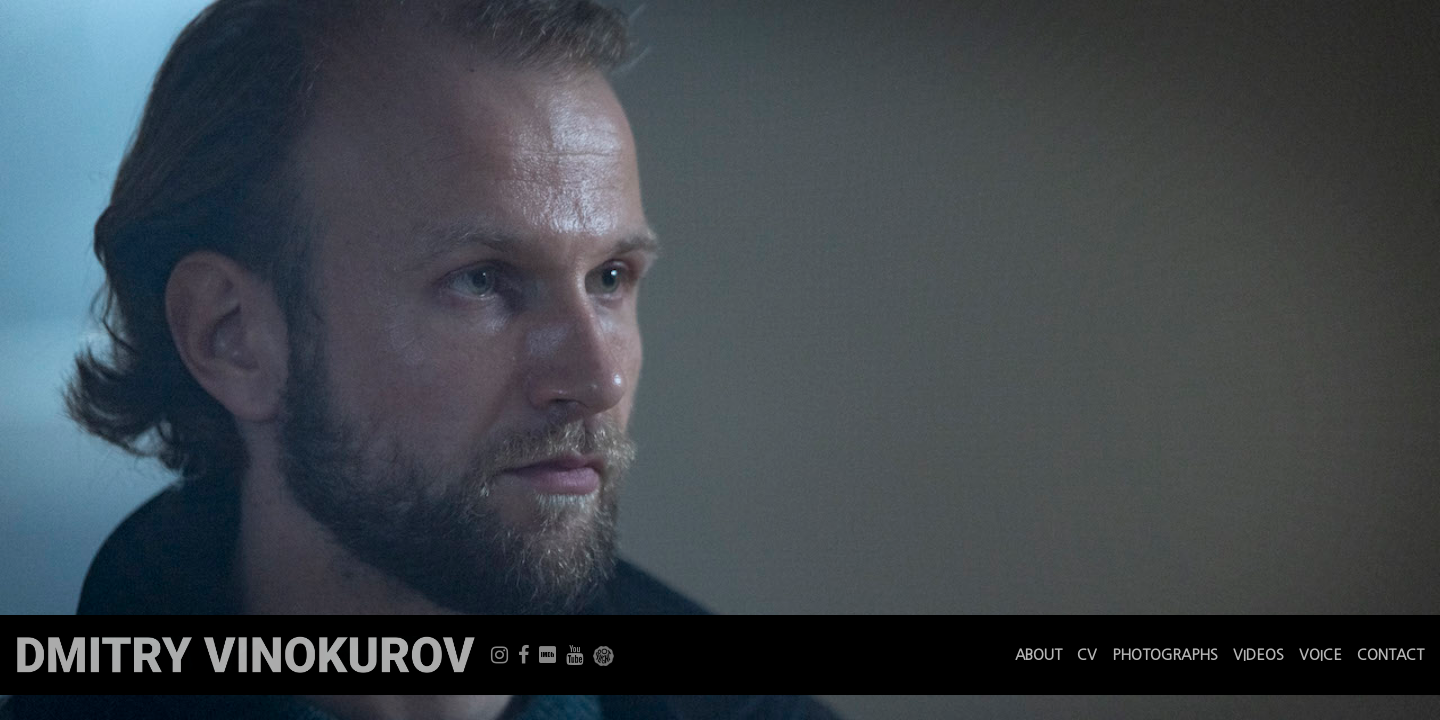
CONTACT (1390, 655)
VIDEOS (1258, 655)
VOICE (1320, 655)
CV (1087, 655)
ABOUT (1038, 655)
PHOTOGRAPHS (1165, 655)
